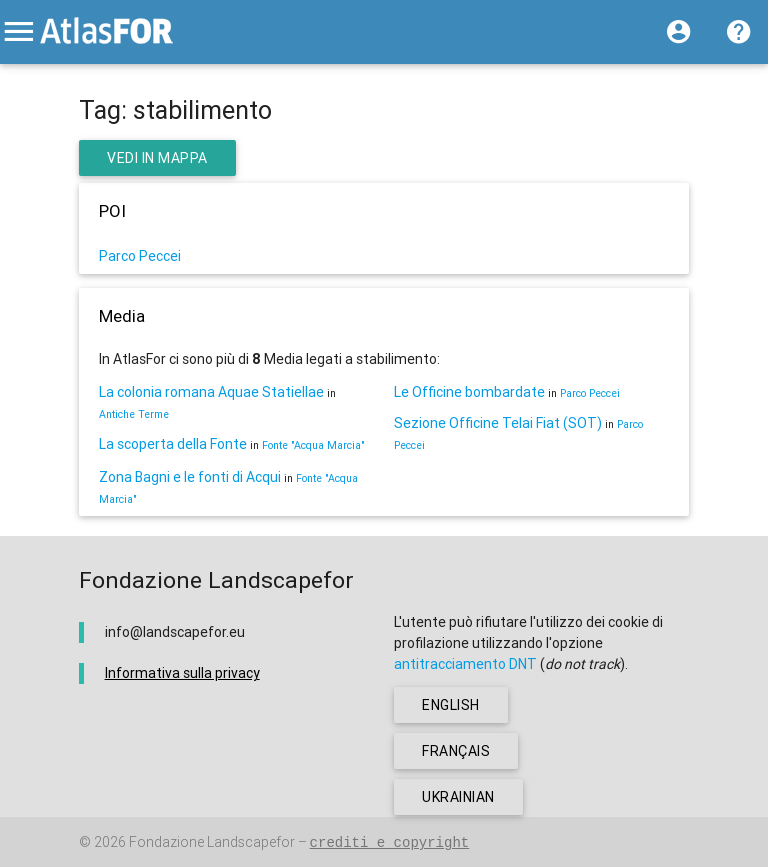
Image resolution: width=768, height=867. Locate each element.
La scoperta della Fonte (173, 444)
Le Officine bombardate (469, 392)
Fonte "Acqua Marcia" (313, 445)
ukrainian (458, 797)
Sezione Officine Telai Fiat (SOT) (498, 423)
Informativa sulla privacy (182, 673)
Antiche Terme (134, 414)
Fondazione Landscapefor (212, 842)
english (451, 705)
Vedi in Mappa (157, 158)
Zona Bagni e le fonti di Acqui (190, 477)
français (456, 751)
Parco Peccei (140, 256)
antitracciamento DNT (465, 664)
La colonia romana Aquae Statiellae (211, 392)
